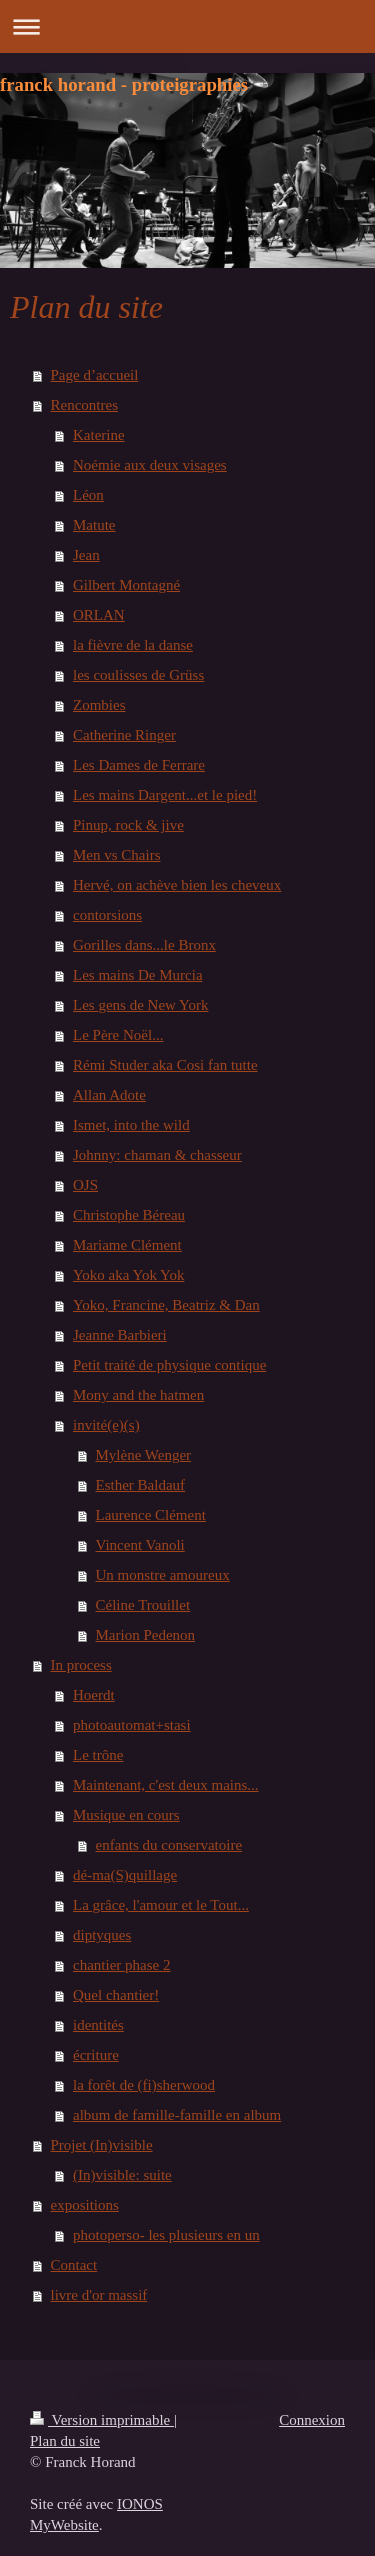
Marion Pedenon (146, 1635)
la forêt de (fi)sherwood (144, 2085)
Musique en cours (126, 1815)
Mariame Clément (127, 1245)
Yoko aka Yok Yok (128, 1275)
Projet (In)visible (102, 2145)
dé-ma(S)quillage (125, 1875)
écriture (96, 2055)
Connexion (312, 2420)
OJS (85, 1185)
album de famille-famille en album (177, 2115)
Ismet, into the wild (131, 1125)
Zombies (99, 705)
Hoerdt (94, 1695)
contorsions (107, 915)
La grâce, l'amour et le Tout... (161, 1905)
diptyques (102, 1935)
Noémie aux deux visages (150, 465)
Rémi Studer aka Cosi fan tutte (165, 1065)
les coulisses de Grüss (138, 675)
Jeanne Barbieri (120, 1335)
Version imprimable (102, 2420)
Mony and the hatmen (138, 1395)
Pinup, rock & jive (128, 825)
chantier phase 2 (121, 1965)
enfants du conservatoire (169, 1845)
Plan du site (65, 2441)
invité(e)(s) (106, 1425)
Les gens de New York (140, 1005)
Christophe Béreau (129, 1215)
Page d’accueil (95, 375)
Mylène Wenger (144, 1455)
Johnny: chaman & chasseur (157, 1155)
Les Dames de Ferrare (139, 765)
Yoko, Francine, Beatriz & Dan (166, 1305)
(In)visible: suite (122, 2175)
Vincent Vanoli (140, 1545)
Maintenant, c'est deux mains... (166, 1785)
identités (98, 2025)
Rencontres (84, 405)
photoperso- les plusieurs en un (166, 2235)
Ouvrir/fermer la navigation (187, 26)
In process (81, 1665)
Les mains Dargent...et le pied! (165, 795)
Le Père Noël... (118, 1035)
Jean (86, 555)
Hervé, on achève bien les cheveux (177, 885)
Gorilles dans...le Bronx (144, 945)
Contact (74, 2265)
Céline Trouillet (143, 1605)
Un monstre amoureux (163, 1575)
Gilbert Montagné (126, 585)
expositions (85, 2205)
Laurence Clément (151, 1515)
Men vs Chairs (117, 855)
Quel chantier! (116, 1995)
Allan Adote (109, 1095)
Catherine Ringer (124, 735)
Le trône (98, 1755)
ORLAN (99, 615)
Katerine (99, 435)
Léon (88, 495)
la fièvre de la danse (133, 645)
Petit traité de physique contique (169, 1365)
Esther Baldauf (141, 1485)
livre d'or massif (99, 2295)
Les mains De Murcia (138, 975)
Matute (94, 525)
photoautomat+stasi (132, 1725)
